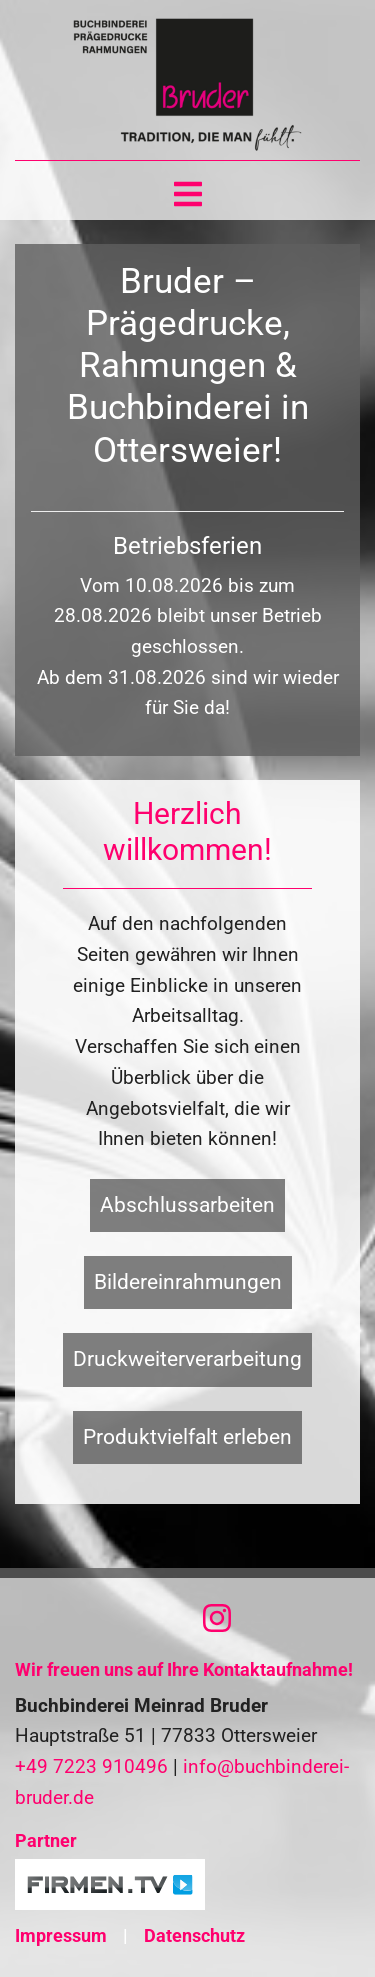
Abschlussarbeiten (187, 1205)
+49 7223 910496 (91, 1766)
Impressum (61, 1935)
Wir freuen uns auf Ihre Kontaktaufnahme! (184, 1669)
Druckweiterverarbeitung (187, 1359)
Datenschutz (194, 1935)
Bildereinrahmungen (188, 1282)
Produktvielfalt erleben (187, 1437)
